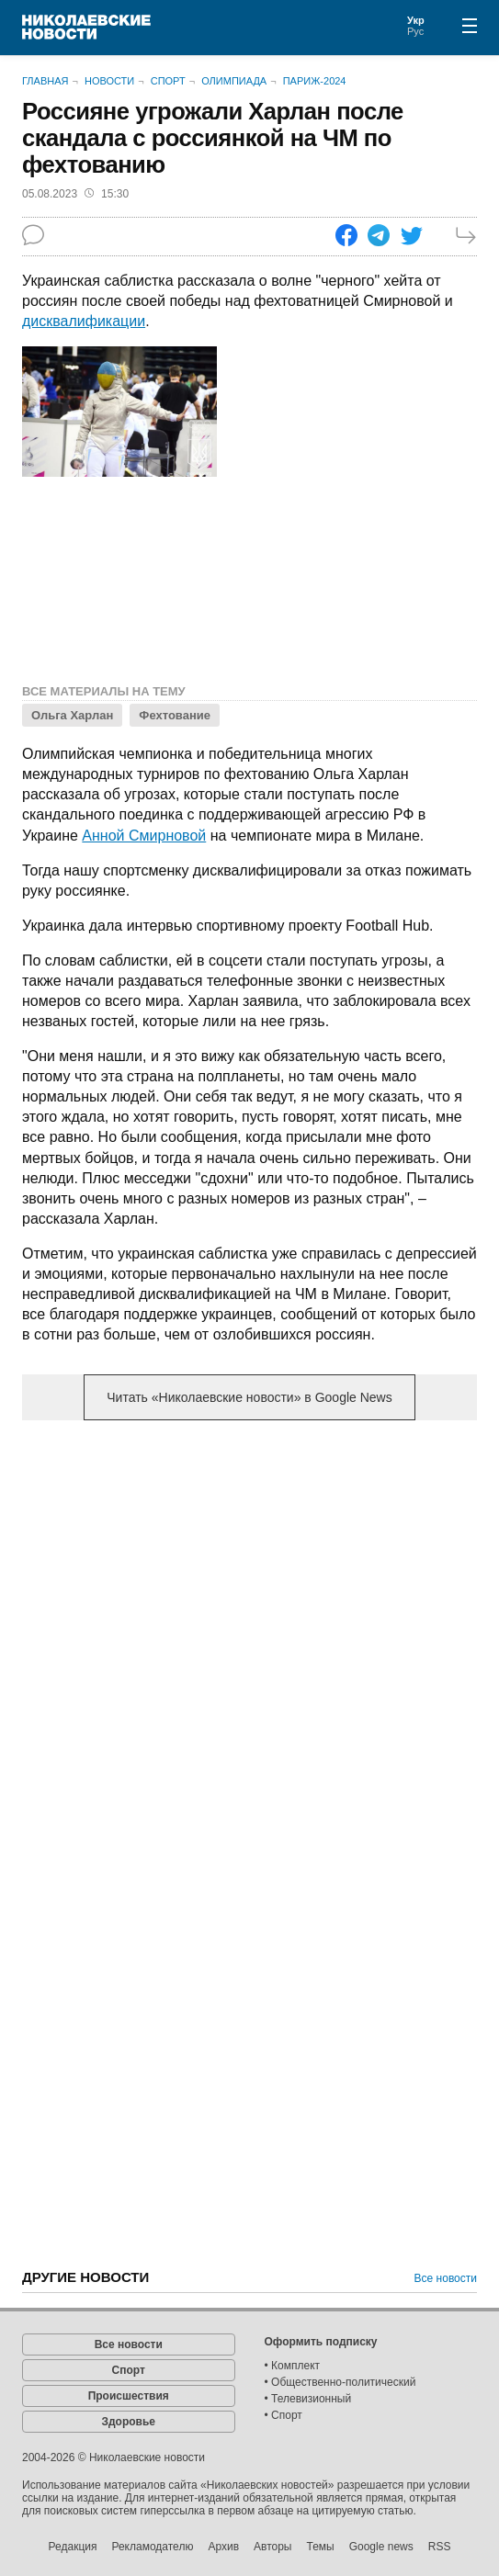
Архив (223, 2546)
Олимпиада (234, 80)
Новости (109, 80)
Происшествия (128, 2396)
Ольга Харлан (72, 715)
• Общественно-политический (340, 2382)
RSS (439, 2546)
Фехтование (174, 715)
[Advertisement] (249, 1578)
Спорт (168, 80)
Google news (381, 2546)
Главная (45, 80)
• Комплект (293, 2365)
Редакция (73, 2546)
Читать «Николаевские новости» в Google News (249, 1397)
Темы (320, 2546)
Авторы (272, 2546)
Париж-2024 (314, 80)
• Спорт (283, 2415)
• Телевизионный (308, 2398)
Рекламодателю (152, 2546)
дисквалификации (83, 321)
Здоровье (128, 2421)
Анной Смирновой (144, 835)
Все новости (445, 2278)
